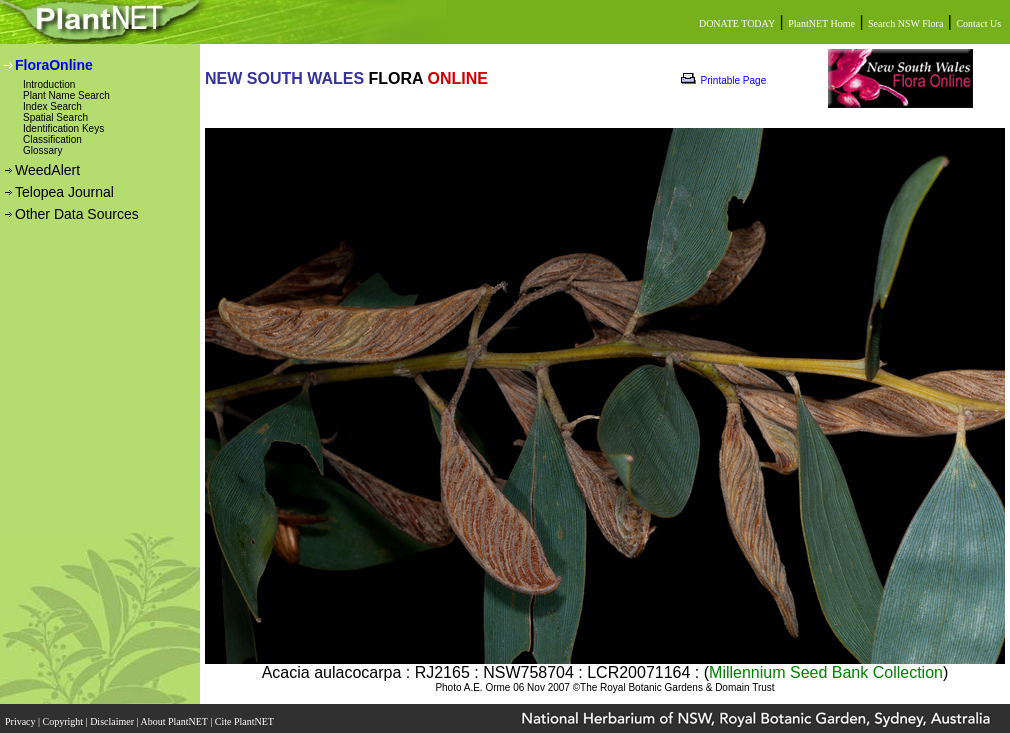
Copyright (64, 721)
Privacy (21, 721)
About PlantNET (175, 721)
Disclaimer (113, 721)
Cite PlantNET (245, 721)
